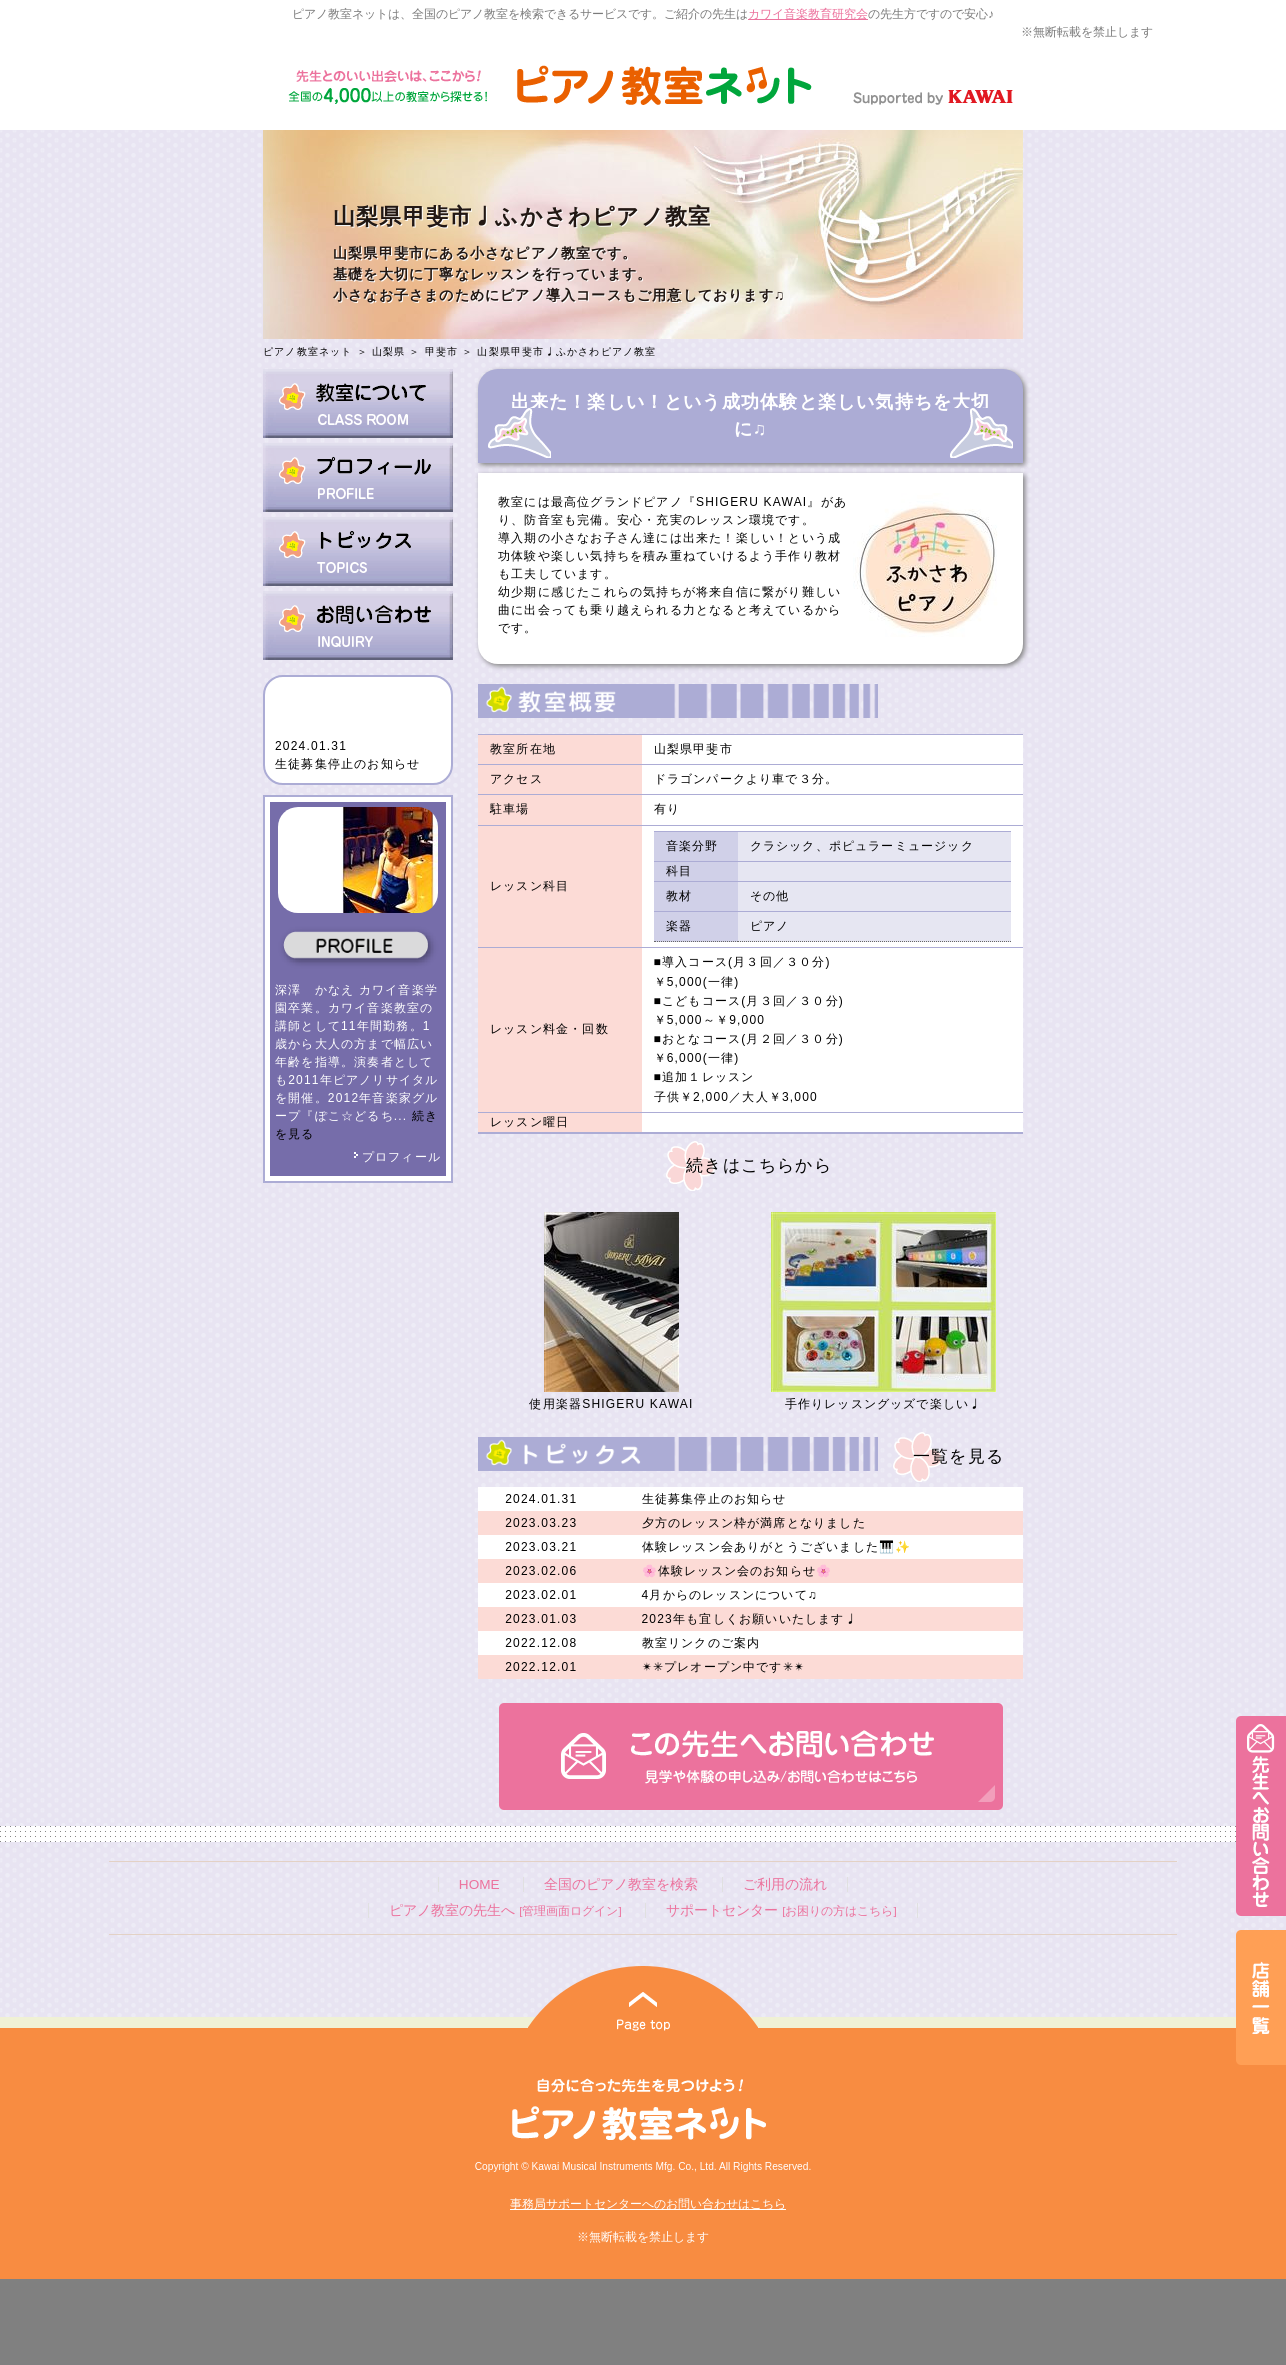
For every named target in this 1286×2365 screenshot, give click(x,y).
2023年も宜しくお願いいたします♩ (750, 1619)
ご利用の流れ (785, 1884)
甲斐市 (442, 351)
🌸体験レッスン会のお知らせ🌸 (737, 1571)
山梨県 (389, 351)
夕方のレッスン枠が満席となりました (754, 1523)
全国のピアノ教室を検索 (621, 1884)
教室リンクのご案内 (701, 1643)
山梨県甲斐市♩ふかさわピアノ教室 (566, 351)
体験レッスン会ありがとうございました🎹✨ (777, 1547)
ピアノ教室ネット (308, 351)
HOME (479, 1884)
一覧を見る (958, 1456)
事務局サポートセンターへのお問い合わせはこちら (648, 2204)
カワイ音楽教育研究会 (808, 14)
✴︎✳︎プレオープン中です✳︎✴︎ (724, 1667)
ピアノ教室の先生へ (505, 1910)
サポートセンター (781, 1910)
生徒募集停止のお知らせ (347, 764)
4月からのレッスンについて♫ (730, 1595)
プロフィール (397, 1157)
